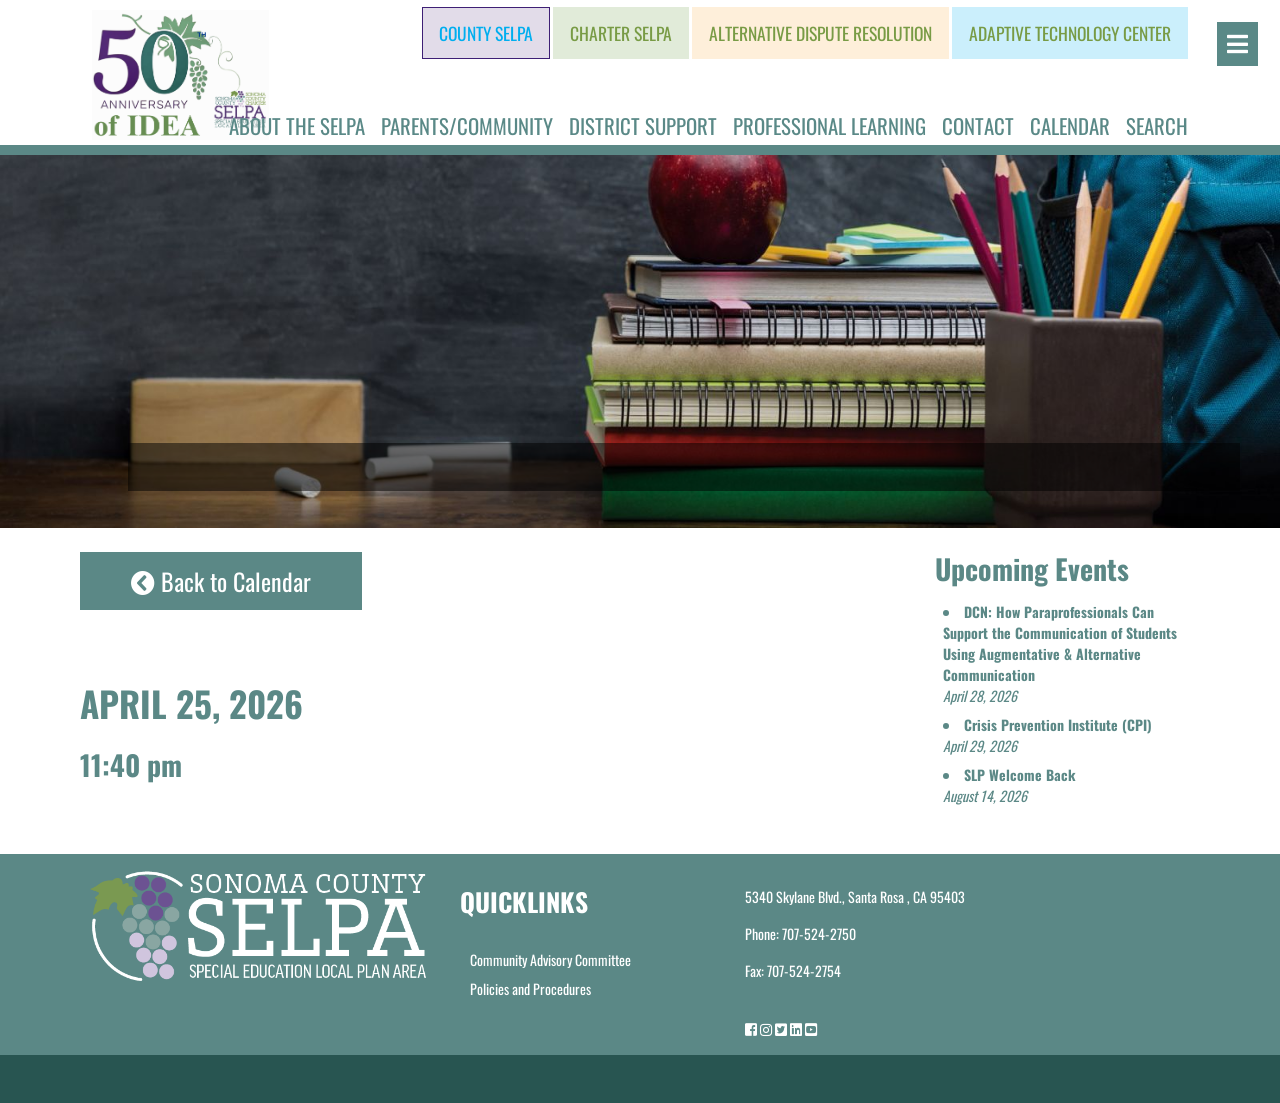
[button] (1060, 653)
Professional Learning (829, 125)
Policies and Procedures (530, 988)
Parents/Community (467, 125)
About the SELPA (297, 125)
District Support (643, 125)
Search (1157, 125)
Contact (978, 125)
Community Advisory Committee (550, 959)
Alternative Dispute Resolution (820, 33)
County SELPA (486, 33)
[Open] (1237, 44)
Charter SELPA (621, 33)
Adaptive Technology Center (1070, 33)
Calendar (1070, 125)
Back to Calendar (221, 581)
